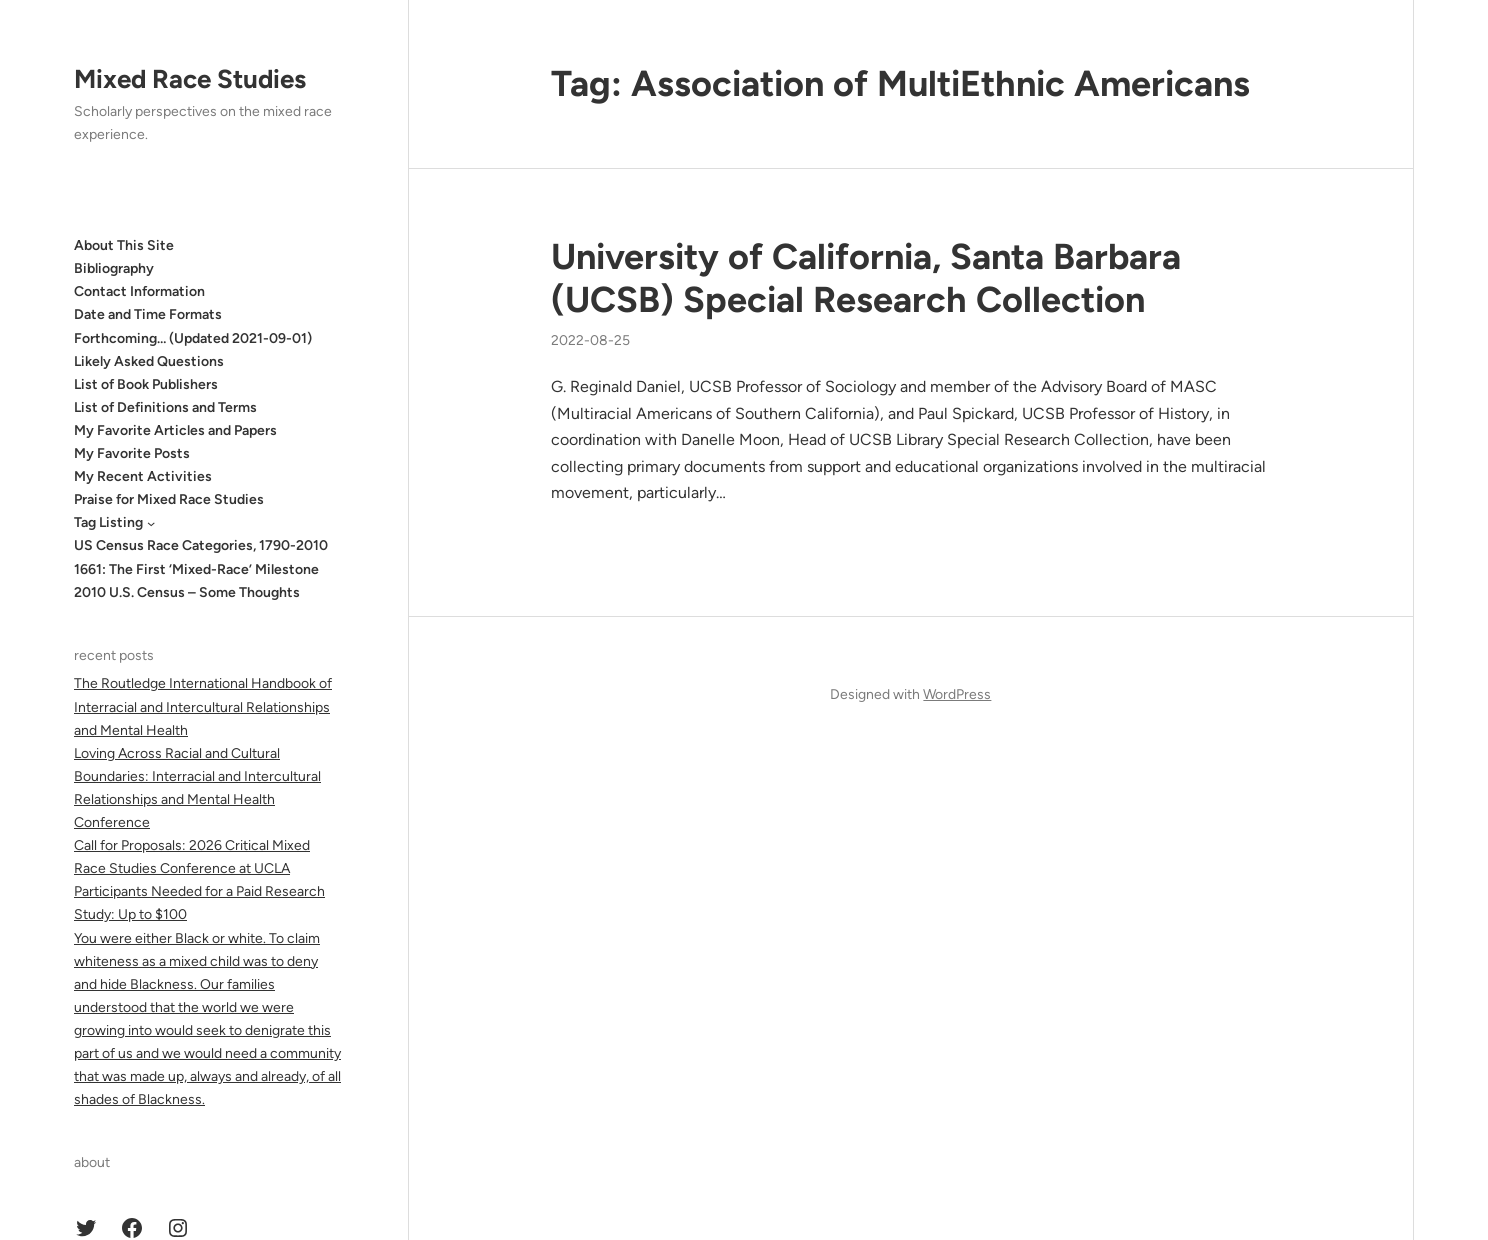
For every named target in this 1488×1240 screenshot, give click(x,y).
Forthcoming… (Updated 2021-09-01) (193, 338)
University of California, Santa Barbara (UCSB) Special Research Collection (866, 278)
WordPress (957, 694)
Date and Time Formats (148, 314)
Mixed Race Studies (190, 79)
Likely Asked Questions (149, 361)
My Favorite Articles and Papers (175, 430)
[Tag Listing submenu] (151, 523)
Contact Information (139, 291)
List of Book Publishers (146, 384)
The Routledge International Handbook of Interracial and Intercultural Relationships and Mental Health (203, 706)
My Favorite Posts (132, 453)
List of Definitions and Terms (165, 407)
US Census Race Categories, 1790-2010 (201, 545)
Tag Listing (108, 522)
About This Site (124, 245)
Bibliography (114, 268)
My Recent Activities (143, 476)
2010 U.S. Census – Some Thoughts (187, 592)
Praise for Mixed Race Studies (169, 499)
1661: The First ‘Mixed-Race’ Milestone (196, 569)
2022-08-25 (590, 340)
